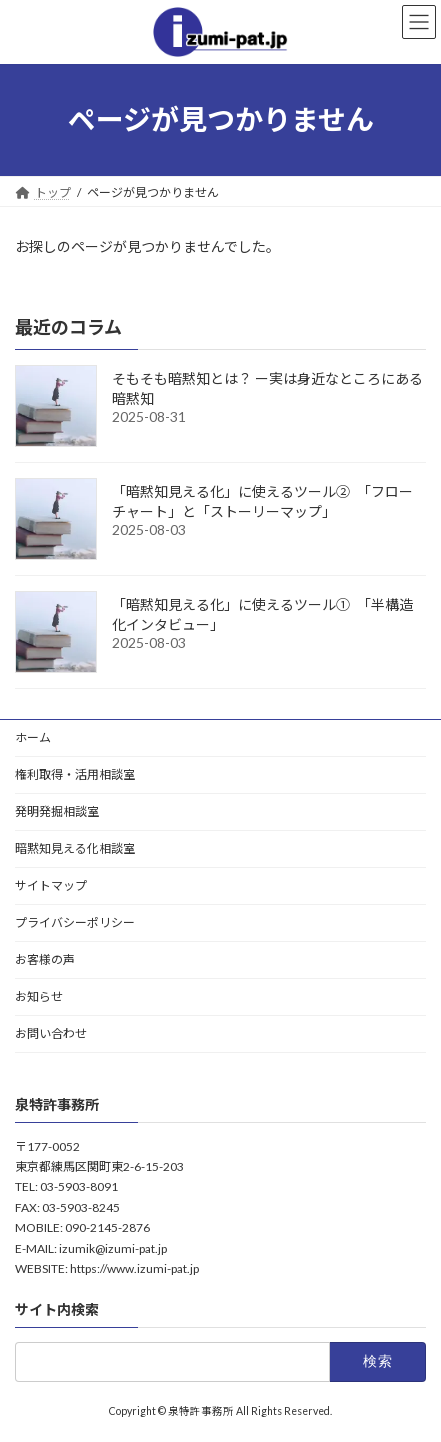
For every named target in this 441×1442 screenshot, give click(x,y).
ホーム (33, 737)
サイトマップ (51, 885)
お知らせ (39, 996)
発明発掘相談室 (57, 811)
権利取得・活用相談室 (75, 774)
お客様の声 (45, 959)
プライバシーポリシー (75, 922)
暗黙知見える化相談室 (75, 848)
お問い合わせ (51, 1033)
